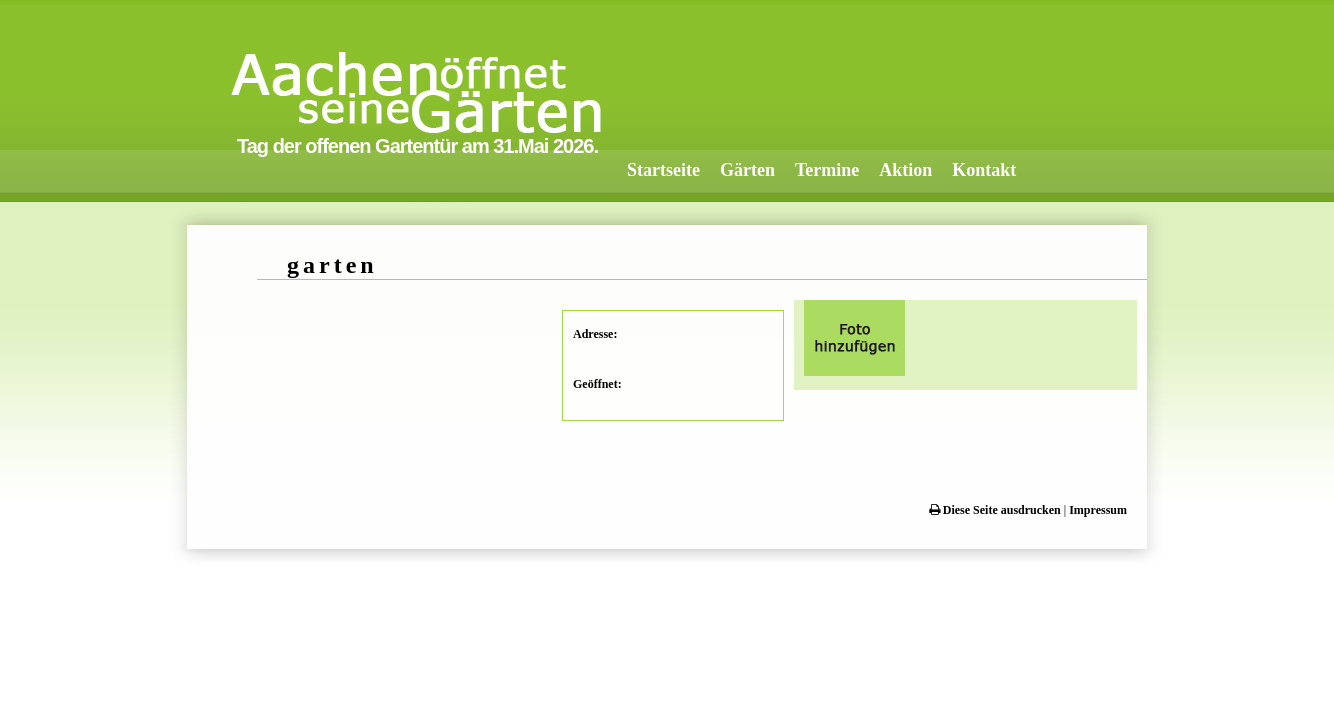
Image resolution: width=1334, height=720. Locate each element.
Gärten (747, 170)
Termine (827, 170)
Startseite (663, 170)
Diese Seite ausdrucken (995, 510)
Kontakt (984, 170)
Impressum (1098, 510)
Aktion (905, 170)
